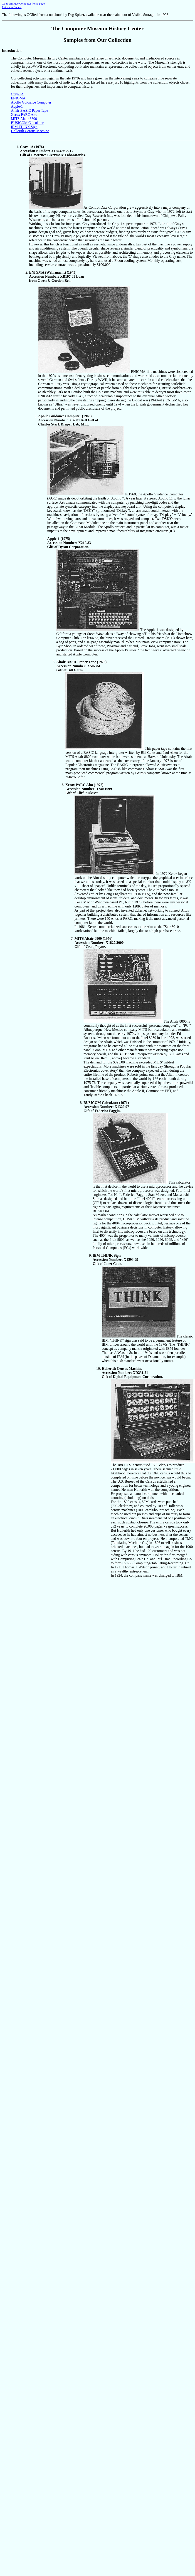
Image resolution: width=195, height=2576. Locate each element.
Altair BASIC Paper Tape (29, 110)
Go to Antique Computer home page (23, 3)
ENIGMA (18, 98)
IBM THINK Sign (24, 127)
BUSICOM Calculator (27, 123)
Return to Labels (12, 7)
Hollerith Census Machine (30, 131)
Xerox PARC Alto (24, 114)
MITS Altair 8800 (24, 119)
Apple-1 (17, 106)
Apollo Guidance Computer (31, 102)
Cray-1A (17, 94)
